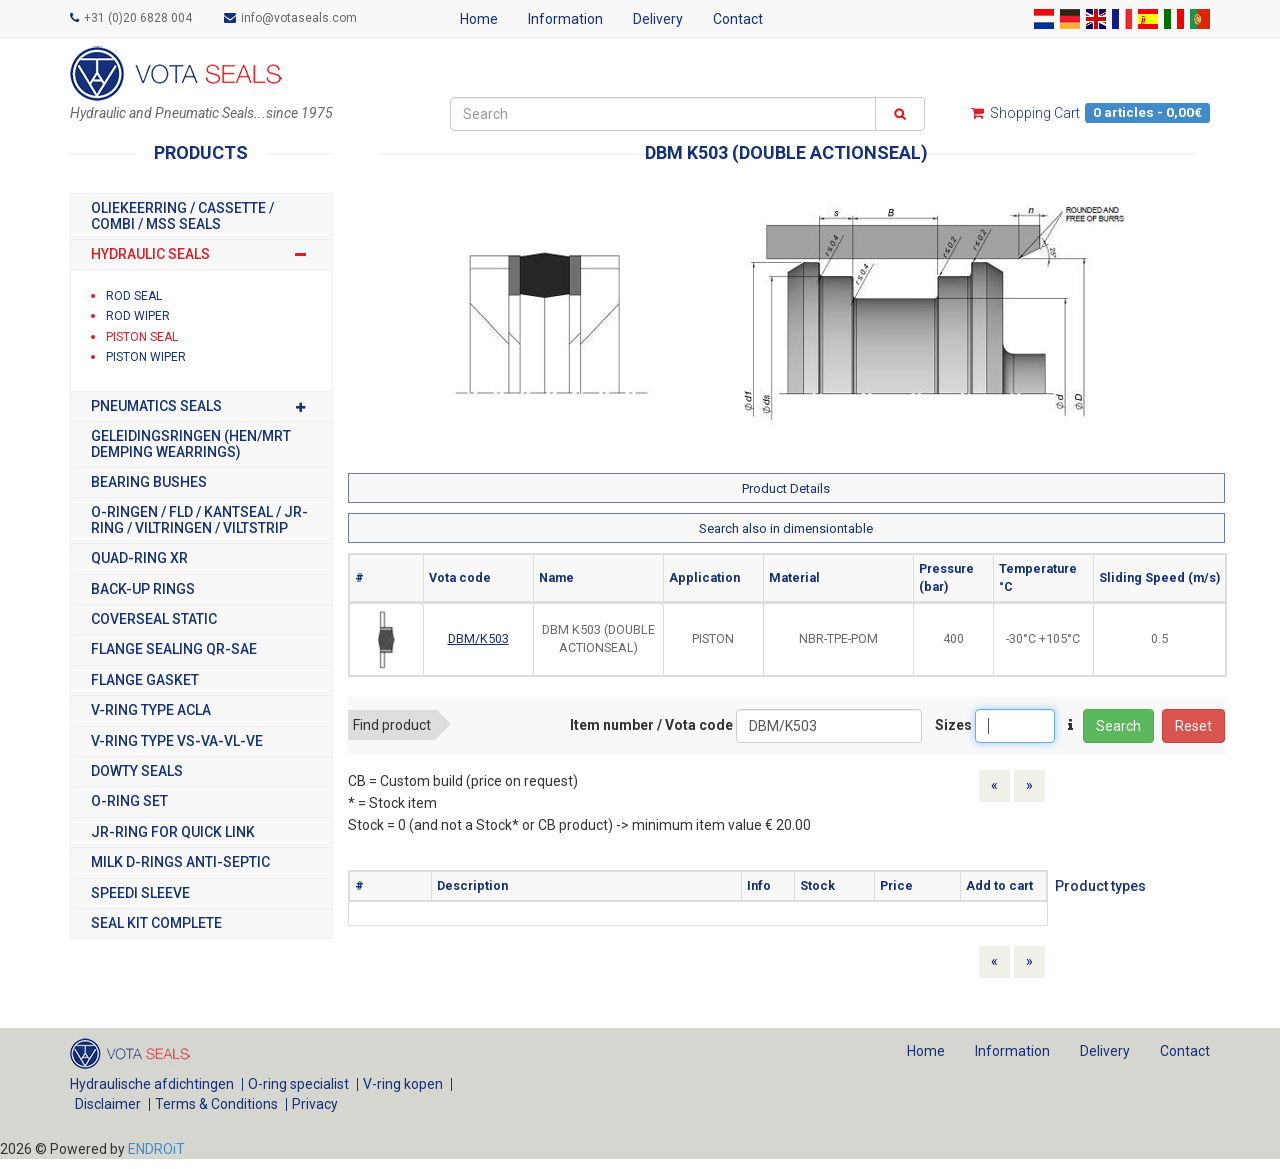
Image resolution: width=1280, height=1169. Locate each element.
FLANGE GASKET (145, 680)
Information (565, 19)
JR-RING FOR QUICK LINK (173, 832)
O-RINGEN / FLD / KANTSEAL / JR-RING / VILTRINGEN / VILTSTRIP (199, 520)
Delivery (658, 19)
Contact (738, 19)
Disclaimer (108, 1104)
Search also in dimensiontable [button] (786, 528)
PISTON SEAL (142, 337)
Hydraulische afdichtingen (152, 1084)
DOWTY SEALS (137, 771)
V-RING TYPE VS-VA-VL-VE (177, 741)
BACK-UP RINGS (143, 589)
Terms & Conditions (216, 1104)
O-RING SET (129, 801)
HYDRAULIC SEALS (201, 254)
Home (479, 19)
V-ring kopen (403, 1084)
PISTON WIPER (146, 357)
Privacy (315, 1104)
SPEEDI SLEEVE (140, 893)
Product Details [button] (786, 488)
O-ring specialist (298, 1084)
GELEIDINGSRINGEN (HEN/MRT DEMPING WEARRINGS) (191, 444)
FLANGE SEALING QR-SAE (174, 649)
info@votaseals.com (290, 18)
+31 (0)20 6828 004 (131, 18)
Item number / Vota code (651, 725)
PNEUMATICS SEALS (201, 406)
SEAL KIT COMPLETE (156, 923)
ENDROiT (156, 1149)
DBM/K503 (478, 638)
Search (1118, 726)
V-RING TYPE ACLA (151, 710)
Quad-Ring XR (139, 558)
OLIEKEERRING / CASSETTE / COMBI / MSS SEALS (182, 216)
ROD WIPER (138, 316)
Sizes (953, 725)
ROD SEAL (134, 296)
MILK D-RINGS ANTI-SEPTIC (180, 862)
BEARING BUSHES (149, 482)
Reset (1193, 726)
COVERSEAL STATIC (154, 619)
